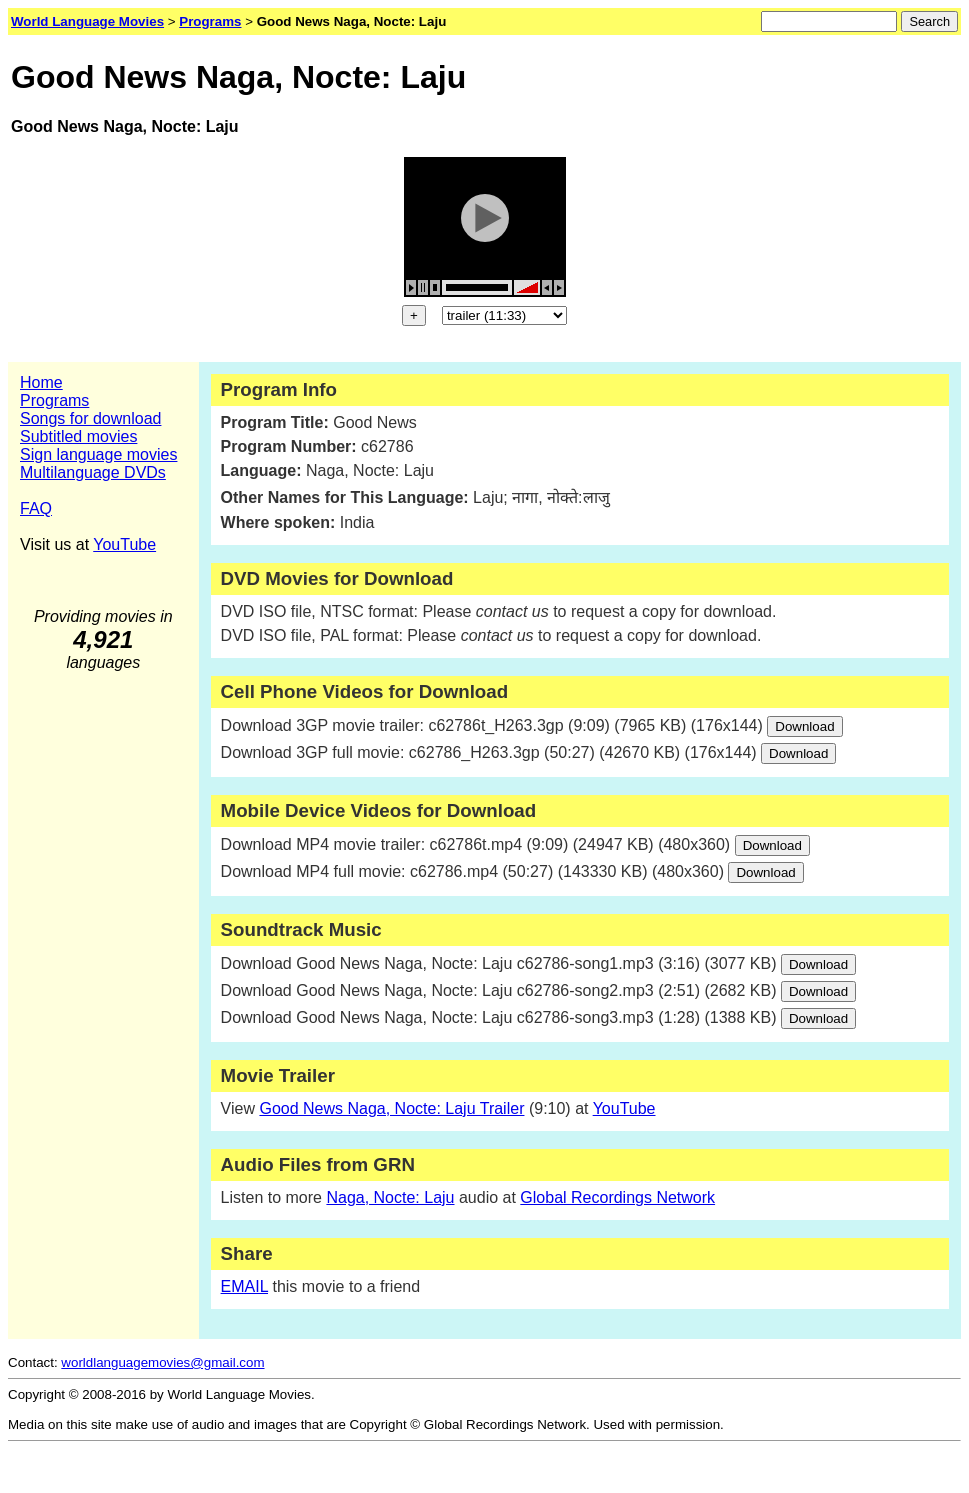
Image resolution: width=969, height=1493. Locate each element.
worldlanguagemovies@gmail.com (162, 1362)
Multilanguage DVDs (93, 472)
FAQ (36, 508)
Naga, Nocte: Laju (390, 1197)
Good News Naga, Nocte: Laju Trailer (391, 1108)
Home (41, 382)
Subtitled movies (78, 436)
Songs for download (90, 418)
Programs (54, 400)
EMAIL (244, 1286)
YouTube (124, 544)
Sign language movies (98, 454)
